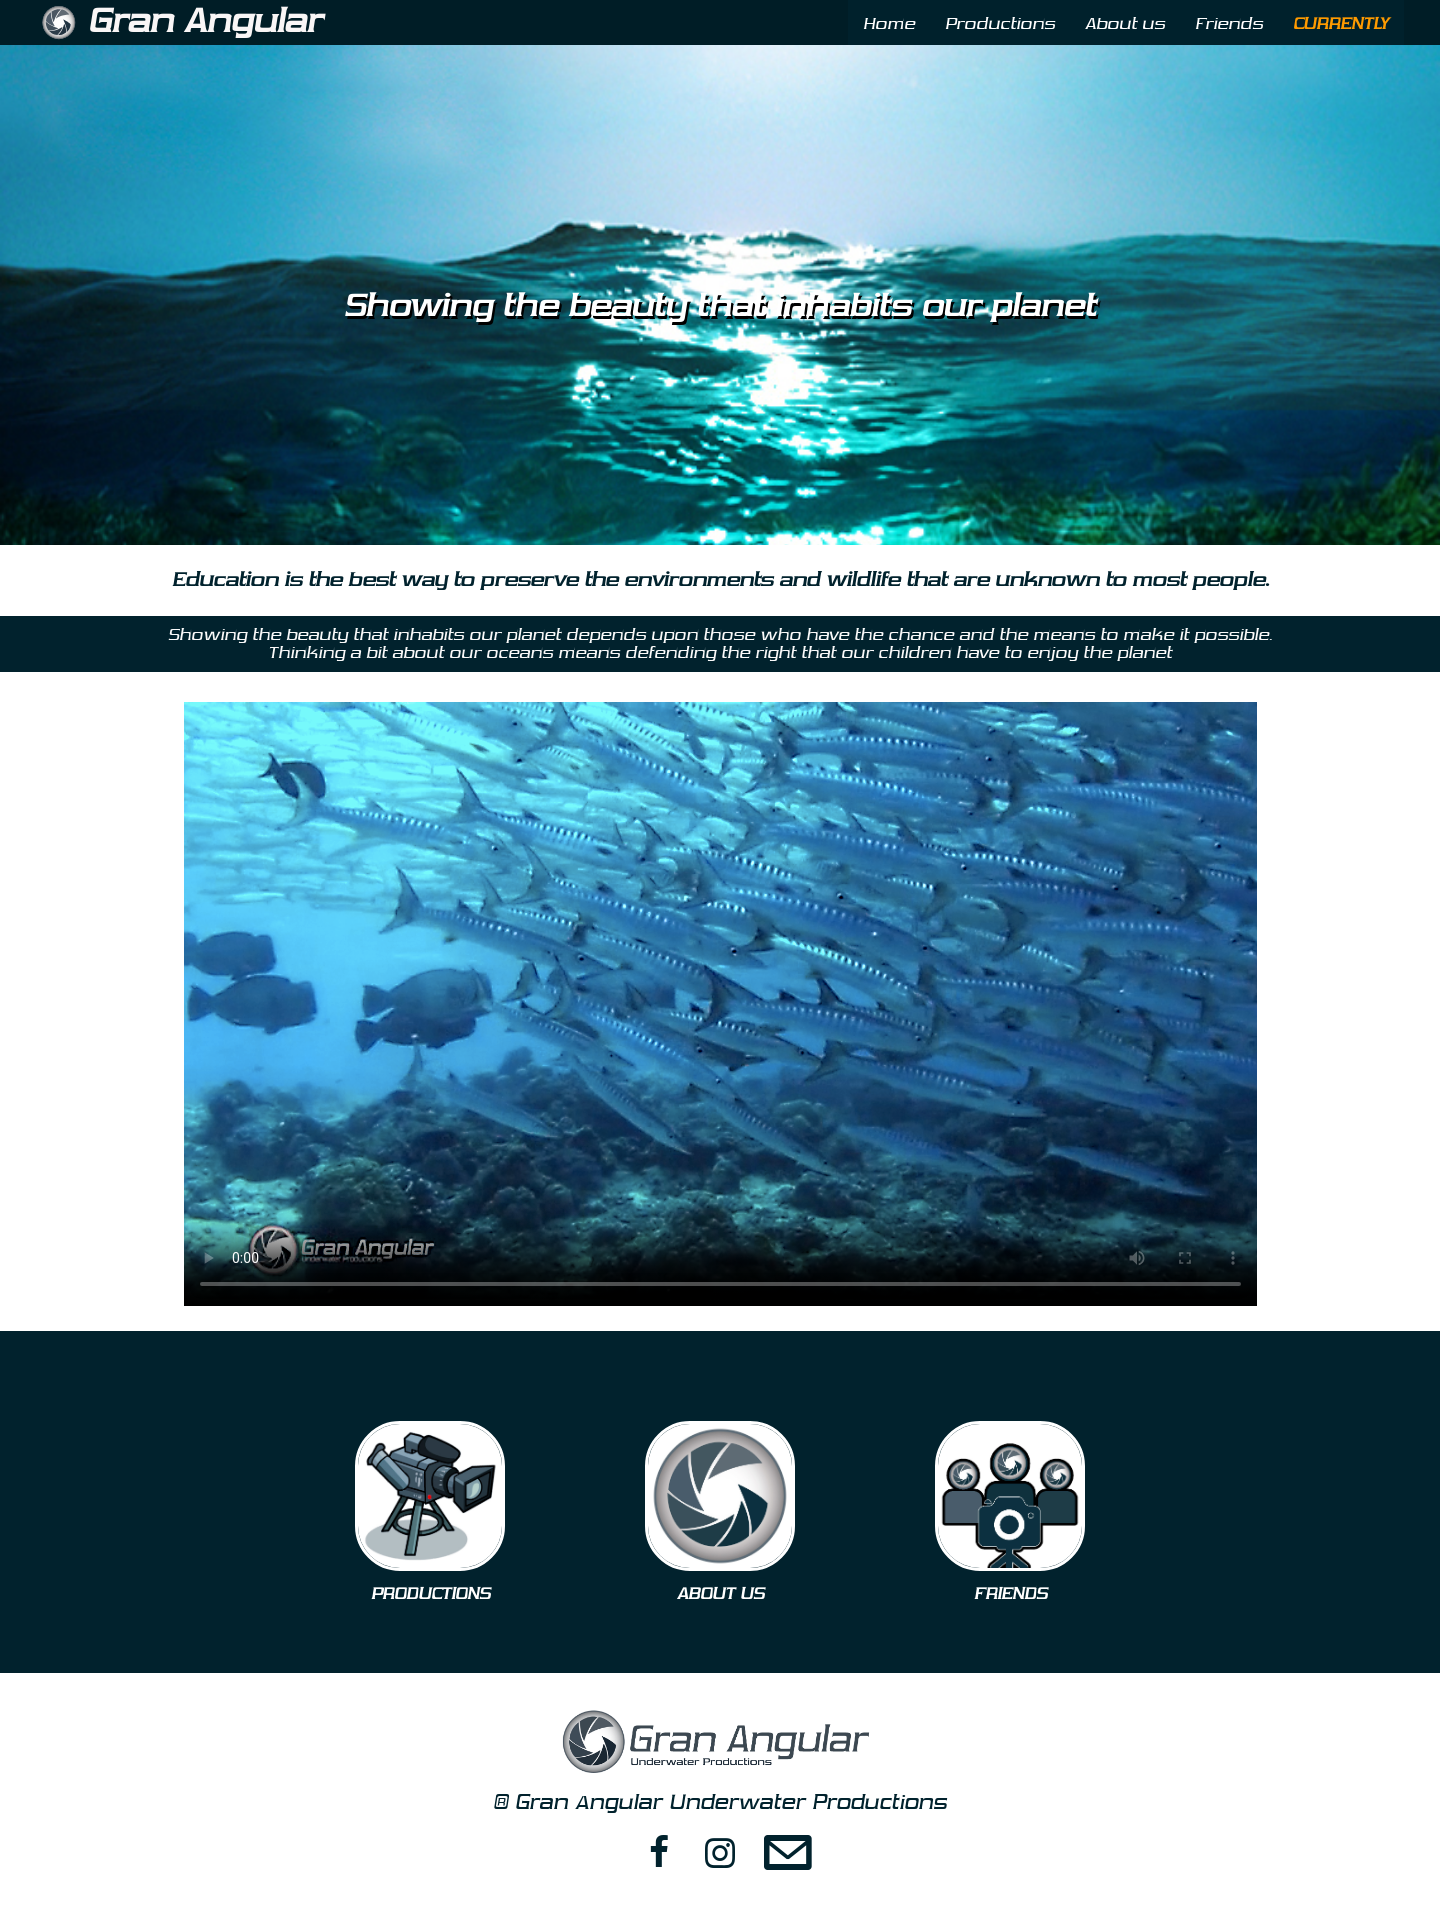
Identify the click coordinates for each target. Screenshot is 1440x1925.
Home (889, 24)
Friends (1229, 24)
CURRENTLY (1341, 24)
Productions (1000, 24)
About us (1125, 24)
